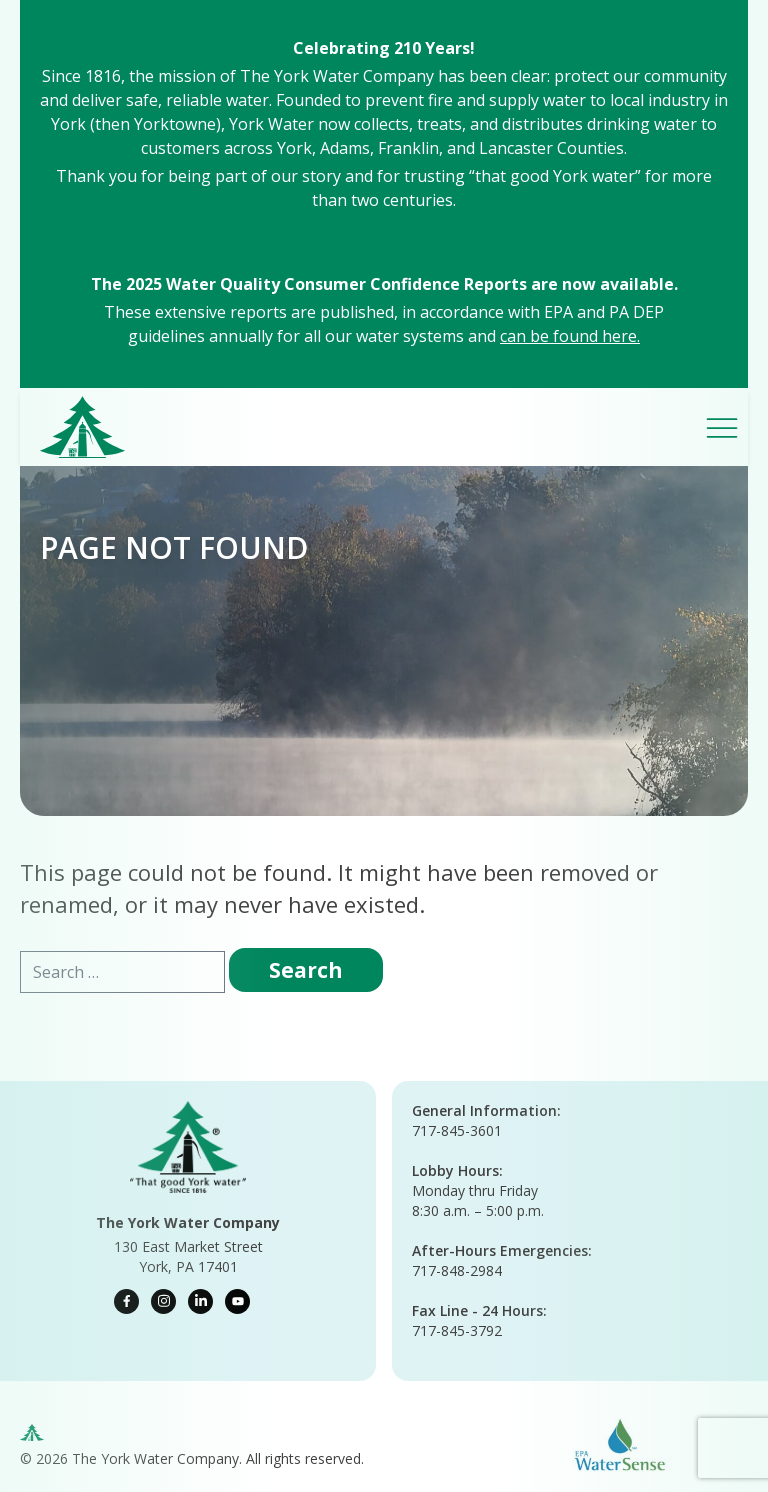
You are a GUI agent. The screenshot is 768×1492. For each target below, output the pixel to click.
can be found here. (570, 336)
